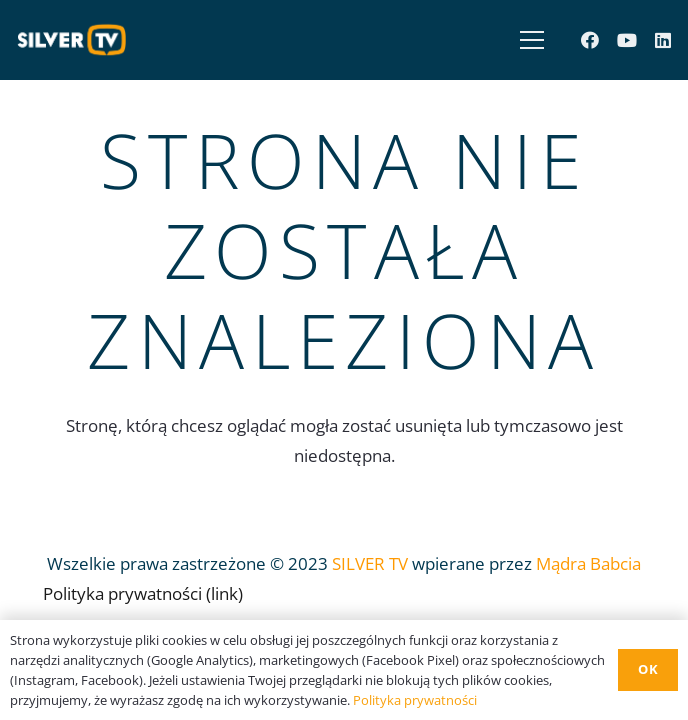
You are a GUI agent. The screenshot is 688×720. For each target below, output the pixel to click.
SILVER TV (370, 563)
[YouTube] (627, 40)
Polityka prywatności (415, 700)
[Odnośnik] (77, 40)
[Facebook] (590, 40)
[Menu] (528, 40)
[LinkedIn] (663, 40)
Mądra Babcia (588, 563)
